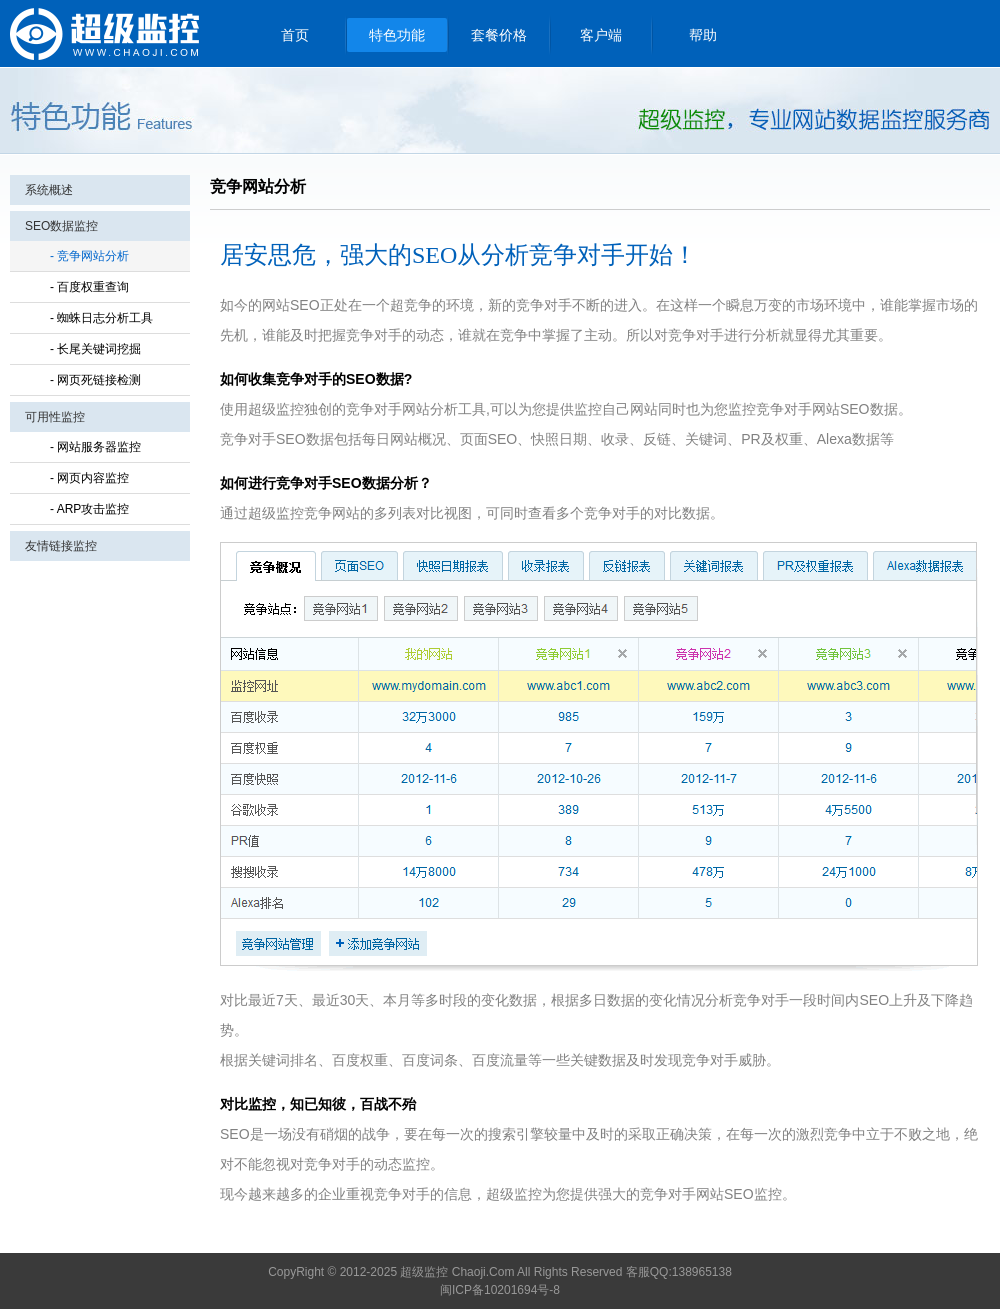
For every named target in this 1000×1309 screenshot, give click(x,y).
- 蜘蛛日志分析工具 (101, 318)
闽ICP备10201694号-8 (500, 1290)
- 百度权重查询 (89, 287)
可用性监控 (55, 417)
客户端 (601, 35)
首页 (295, 35)
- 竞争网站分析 (89, 256)
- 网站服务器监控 (95, 447)
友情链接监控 (61, 546)
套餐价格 (499, 35)
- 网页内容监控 (89, 478)
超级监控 (105, 33)
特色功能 (397, 35)
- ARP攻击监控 (89, 509)
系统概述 (49, 190)
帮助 (703, 35)
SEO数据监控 (61, 226)
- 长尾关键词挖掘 (95, 349)
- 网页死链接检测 (95, 380)
